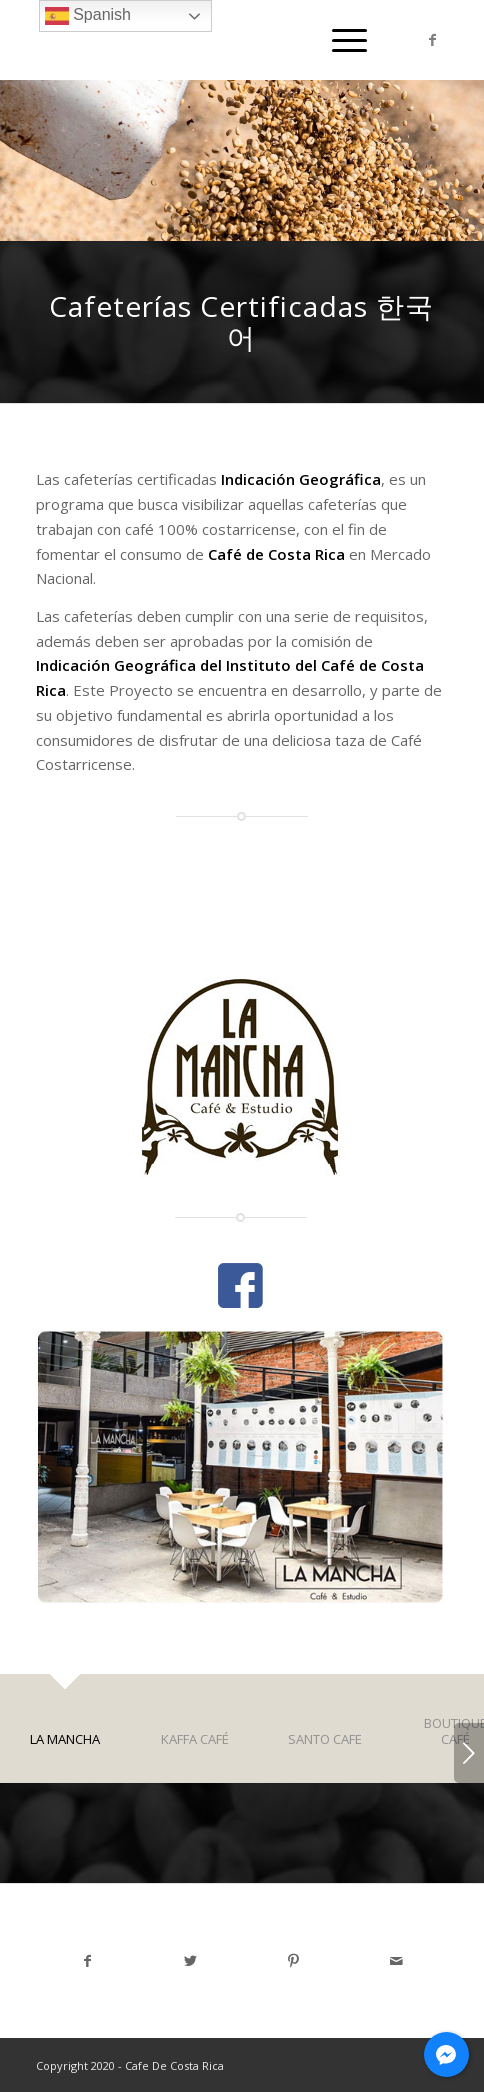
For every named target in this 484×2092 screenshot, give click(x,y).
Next (469, 1753)
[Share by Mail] (396, 1961)
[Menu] (339, 40)
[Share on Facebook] (87, 1961)
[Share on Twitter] (190, 1961)
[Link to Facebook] (433, 40)
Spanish (88, 16)
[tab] (65, 1741)
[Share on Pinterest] (293, 1961)
